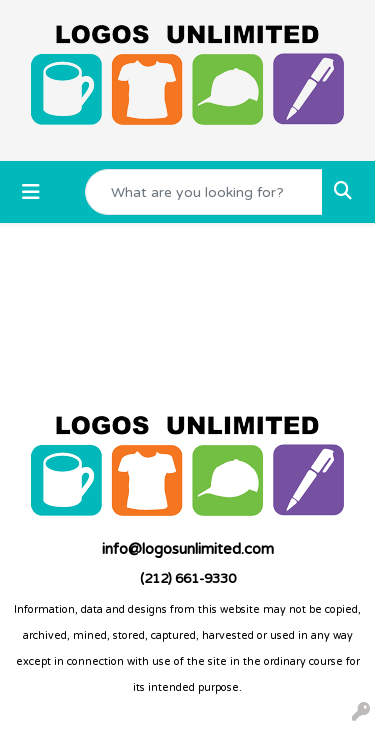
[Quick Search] (204, 192)
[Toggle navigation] (31, 192)
